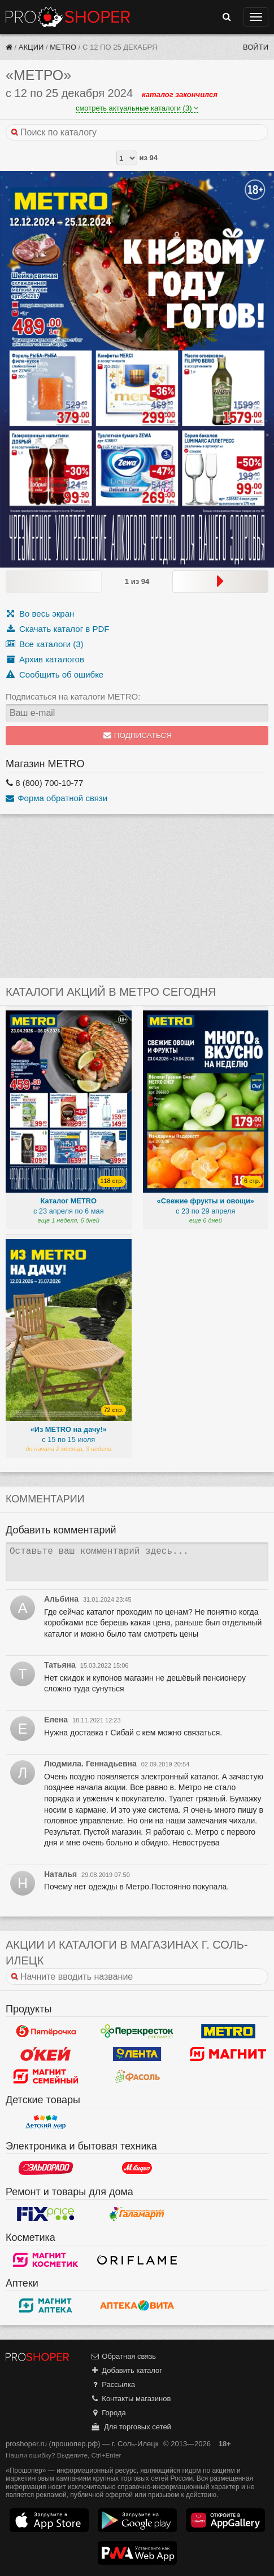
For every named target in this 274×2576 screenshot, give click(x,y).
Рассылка (112, 2384)
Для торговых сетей (130, 2427)
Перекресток (137, 2031)
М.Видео (137, 2168)
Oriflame (137, 2259)
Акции (31, 47)
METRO (63, 47)
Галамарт (137, 2214)
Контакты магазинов (130, 2398)
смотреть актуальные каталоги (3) (137, 108)
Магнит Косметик (46, 2259)
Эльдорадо (46, 2168)
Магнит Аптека (46, 2305)
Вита (137, 2305)
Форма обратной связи (56, 798)
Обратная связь (123, 2356)
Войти (255, 47)
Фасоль (137, 2076)
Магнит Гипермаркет (46, 2076)
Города (108, 2412)
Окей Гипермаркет (46, 2053)
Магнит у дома (228, 2053)
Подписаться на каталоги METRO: (73, 696)
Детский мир (46, 2122)
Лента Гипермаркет (137, 2053)
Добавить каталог (126, 2370)
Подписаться (137, 735)
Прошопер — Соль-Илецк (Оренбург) (68, 17)
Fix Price (46, 2214)
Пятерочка (46, 2031)
